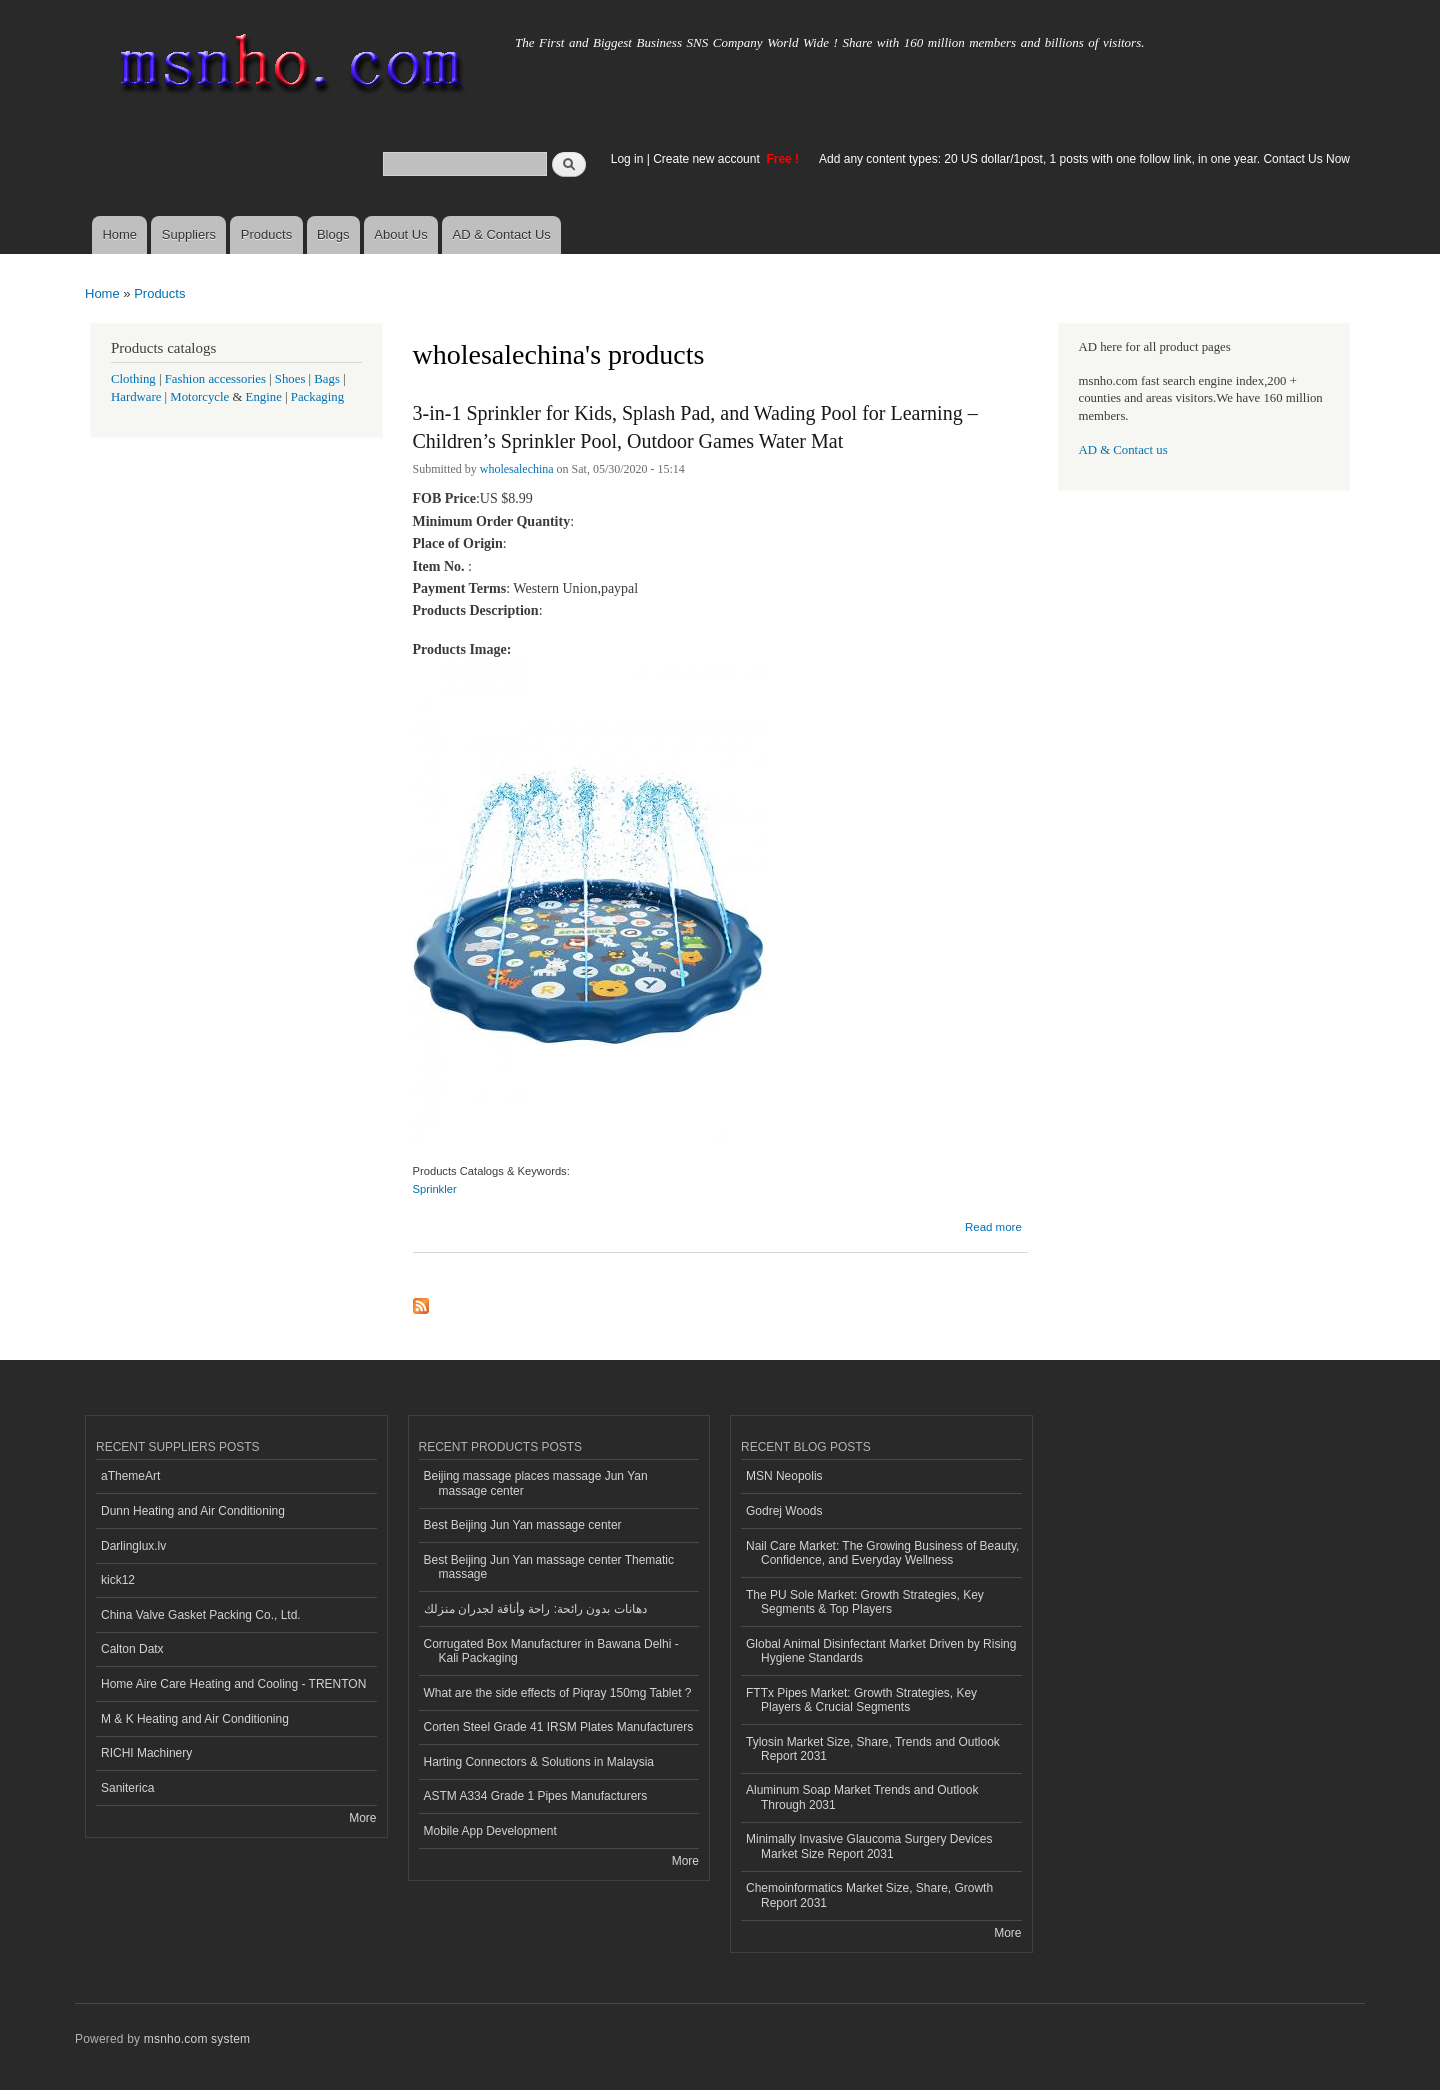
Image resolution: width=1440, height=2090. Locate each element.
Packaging (317, 397)
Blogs (333, 234)
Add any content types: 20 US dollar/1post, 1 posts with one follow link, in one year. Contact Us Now (1084, 159)
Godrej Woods (784, 1511)
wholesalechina (517, 469)
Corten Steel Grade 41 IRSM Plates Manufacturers (559, 1727)
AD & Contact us (1123, 450)
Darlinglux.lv (133, 1546)
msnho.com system (197, 2039)
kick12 (118, 1580)
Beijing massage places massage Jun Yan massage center (536, 1483)
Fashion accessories (215, 379)
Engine (264, 397)
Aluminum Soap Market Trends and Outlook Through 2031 (862, 1797)
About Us (400, 234)
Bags (327, 379)
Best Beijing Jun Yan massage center (523, 1525)
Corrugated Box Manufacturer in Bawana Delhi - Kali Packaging (551, 1651)
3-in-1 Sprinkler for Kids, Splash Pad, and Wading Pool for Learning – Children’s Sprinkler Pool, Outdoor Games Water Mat (695, 427)
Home (119, 234)
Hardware (136, 397)
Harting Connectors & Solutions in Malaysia (539, 1762)
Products (266, 234)
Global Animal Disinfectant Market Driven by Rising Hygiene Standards (881, 1651)
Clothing (133, 379)
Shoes (290, 379)
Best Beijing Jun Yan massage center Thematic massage (549, 1567)
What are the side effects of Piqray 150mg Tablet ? (558, 1693)
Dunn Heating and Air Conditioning (193, 1511)
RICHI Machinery (146, 1753)
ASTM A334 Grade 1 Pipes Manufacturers (536, 1796)
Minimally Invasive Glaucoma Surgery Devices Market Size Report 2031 (869, 1846)
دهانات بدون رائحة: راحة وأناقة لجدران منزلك (535, 1609)
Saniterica (127, 1788)
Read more (993, 1227)
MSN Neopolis (784, 1476)
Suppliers (189, 234)
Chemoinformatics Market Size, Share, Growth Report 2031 (869, 1895)
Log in (627, 159)
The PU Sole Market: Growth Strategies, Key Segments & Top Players (865, 1602)
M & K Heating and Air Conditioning (195, 1719)
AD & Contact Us (502, 234)
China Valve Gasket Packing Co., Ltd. (201, 1615)
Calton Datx (132, 1649)
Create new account (708, 159)
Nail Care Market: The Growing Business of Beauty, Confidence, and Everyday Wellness (882, 1553)
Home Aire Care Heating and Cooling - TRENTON (233, 1684)
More (362, 1818)
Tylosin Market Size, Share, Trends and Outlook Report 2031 (873, 1749)
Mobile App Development (490, 1831)
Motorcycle (199, 397)
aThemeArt (130, 1476)
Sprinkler (435, 1189)
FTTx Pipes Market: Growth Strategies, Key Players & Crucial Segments (861, 1700)
